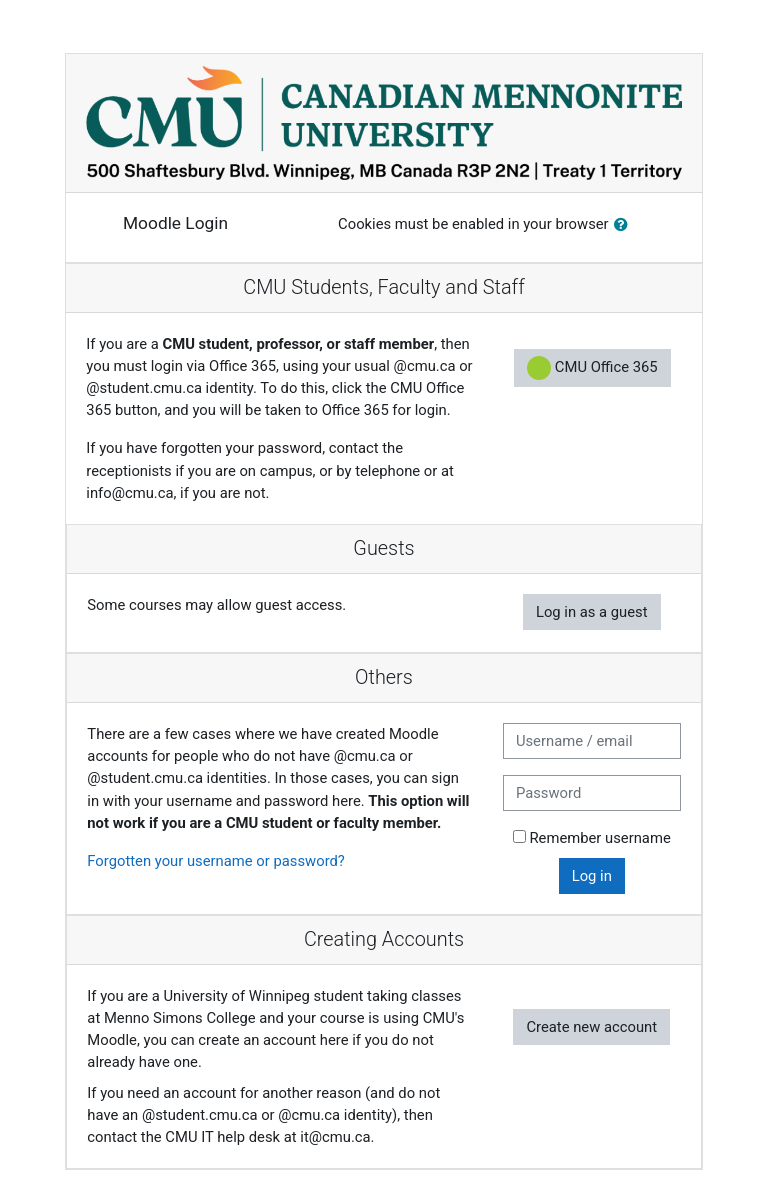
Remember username (599, 838)
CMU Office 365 (592, 368)
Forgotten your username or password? (216, 861)
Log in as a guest (592, 612)
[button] (625, 225)
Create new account (591, 1027)
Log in (592, 876)
